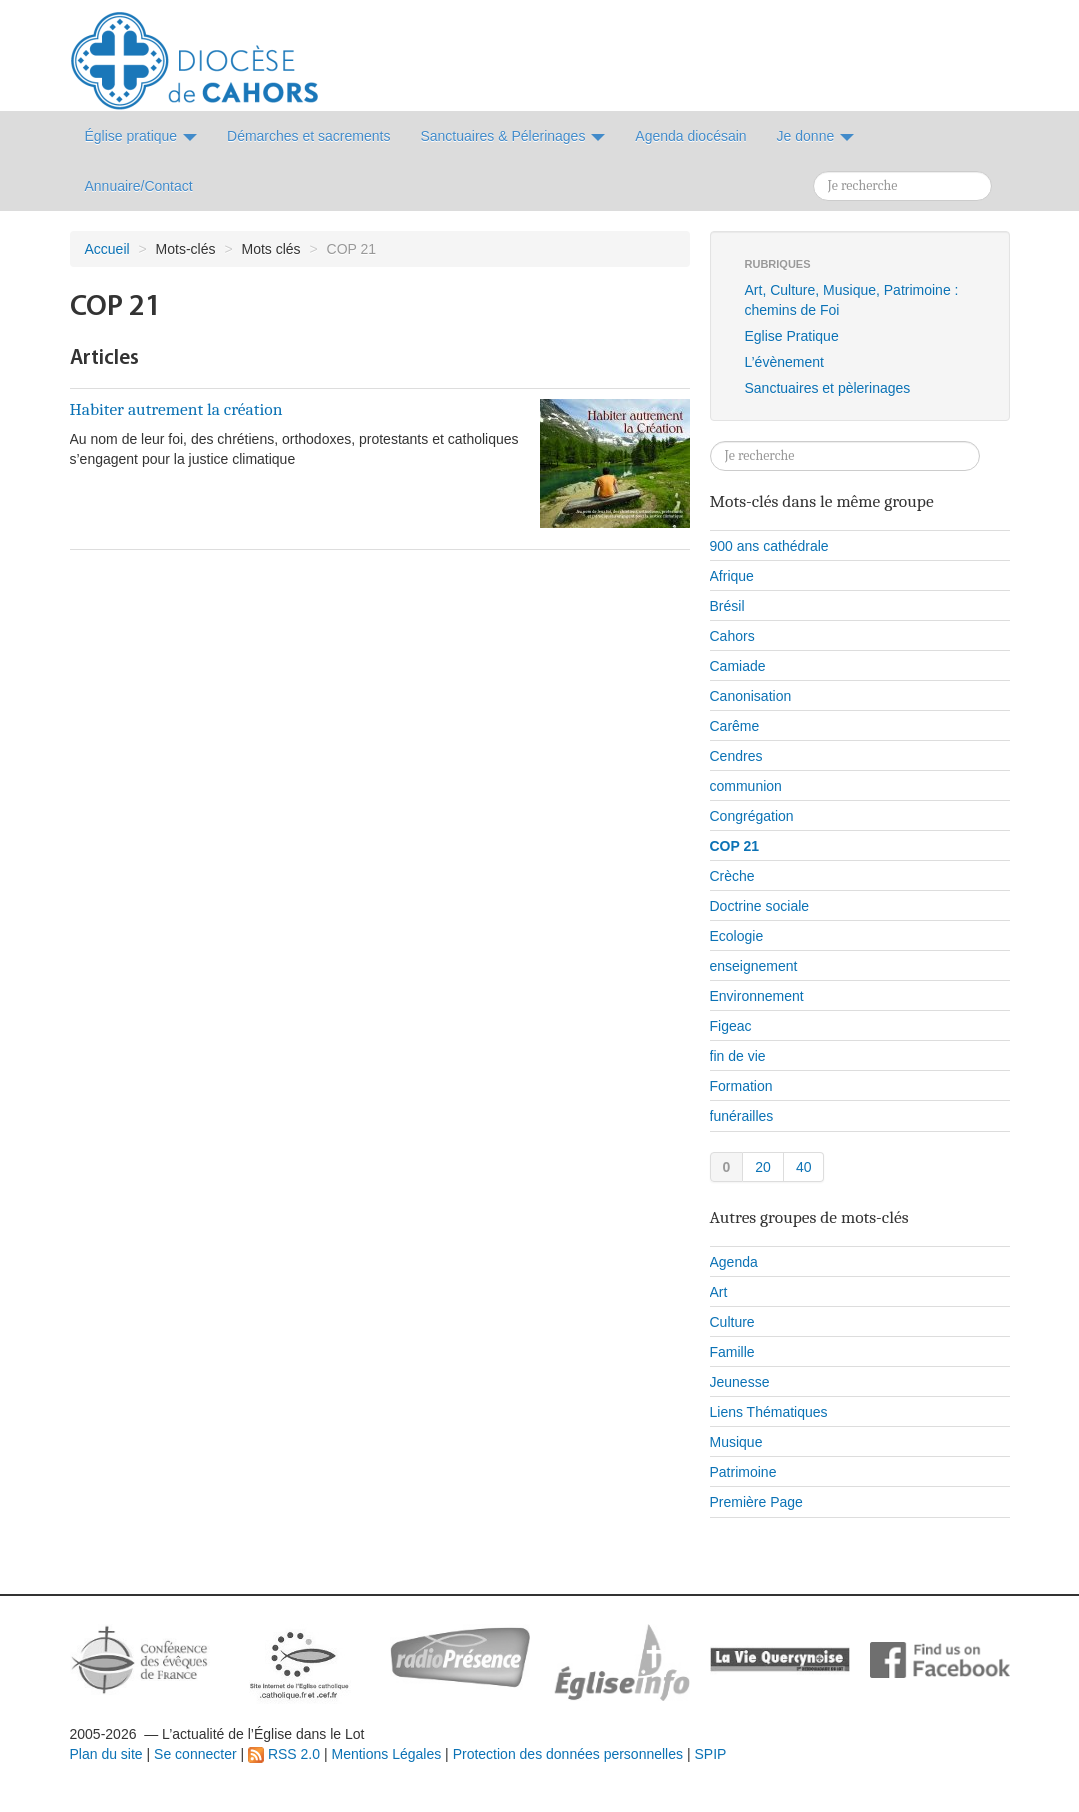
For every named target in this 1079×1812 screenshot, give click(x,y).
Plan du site (106, 1754)
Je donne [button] (816, 136)
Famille (732, 1352)
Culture (732, 1322)
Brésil (727, 606)
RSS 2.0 (284, 1754)
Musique (736, 1442)
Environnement (757, 996)
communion (746, 786)
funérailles (742, 1116)
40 (804, 1167)
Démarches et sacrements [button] (308, 136)
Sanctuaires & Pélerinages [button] (512, 136)
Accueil (107, 249)
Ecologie (737, 936)
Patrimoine (743, 1472)
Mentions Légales (386, 1754)
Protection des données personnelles (568, 1754)
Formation (741, 1086)
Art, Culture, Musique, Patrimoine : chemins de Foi (852, 300)
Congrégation (752, 816)
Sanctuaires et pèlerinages (828, 388)
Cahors (732, 636)
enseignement (754, 966)
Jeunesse (740, 1382)
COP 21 (735, 846)
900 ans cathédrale (769, 546)
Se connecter (195, 1754)
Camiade (738, 666)
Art (719, 1292)
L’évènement (784, 362)
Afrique (732, 576)
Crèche (732, 876)
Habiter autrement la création (176, 409)
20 (763, 1167)
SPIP (710, 1754)
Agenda (734, 1262)
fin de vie (738, 1056)
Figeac (731, 1026)
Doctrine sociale (760, 906)
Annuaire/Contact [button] (139, 186)
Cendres (736, 756)
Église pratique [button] (141, 136)
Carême (735, 726)
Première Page (756, 1502)
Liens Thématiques (769, 1412)
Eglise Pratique (792, 336)
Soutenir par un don (979, 1736)
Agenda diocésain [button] (690, 136)
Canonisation (751, 696)
